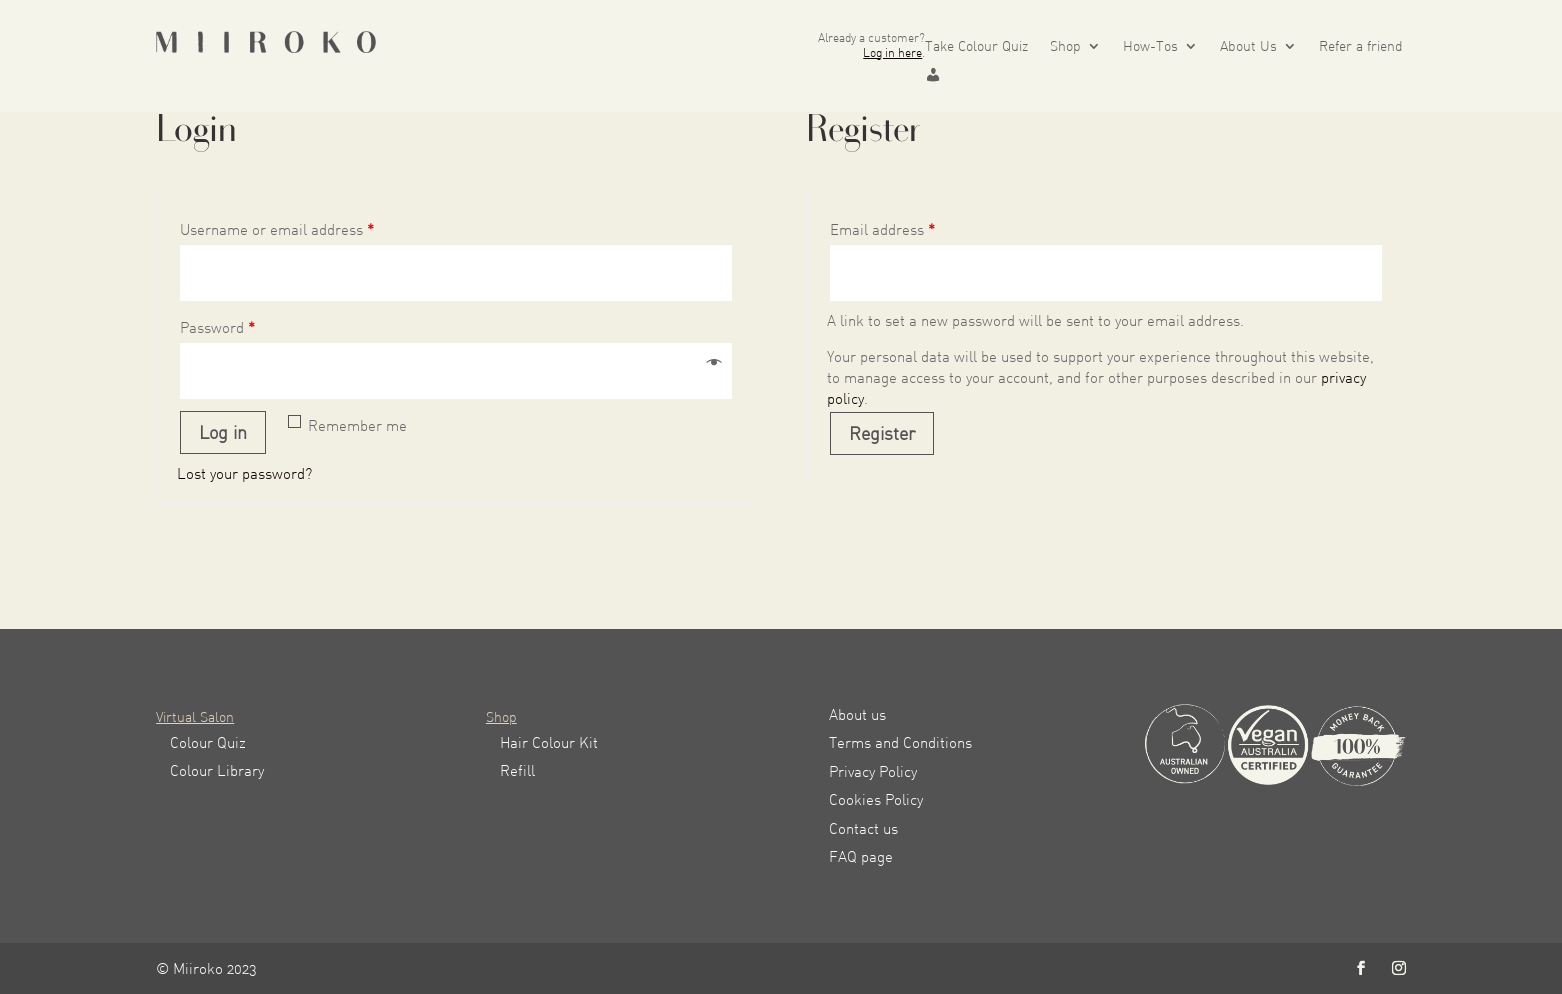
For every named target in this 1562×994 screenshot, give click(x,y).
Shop (1065, 46)
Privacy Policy (873, 771)
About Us (1248, 46)
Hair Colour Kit (549, 742)
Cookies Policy (876, 799)
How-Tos (1150, 46)
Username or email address (277, 229)
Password (217, 327)
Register (882, 433)
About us (857, 714)
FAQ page (861, 856)
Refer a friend (1361, 46)
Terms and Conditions (900, 742)
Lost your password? (244, 473)
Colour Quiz (208, 742)
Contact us (863, 828)
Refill (517, 770)
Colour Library (217, 770)
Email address (882, 229)
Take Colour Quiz (976, 46)
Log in (223, 432)
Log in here (892, 52)
